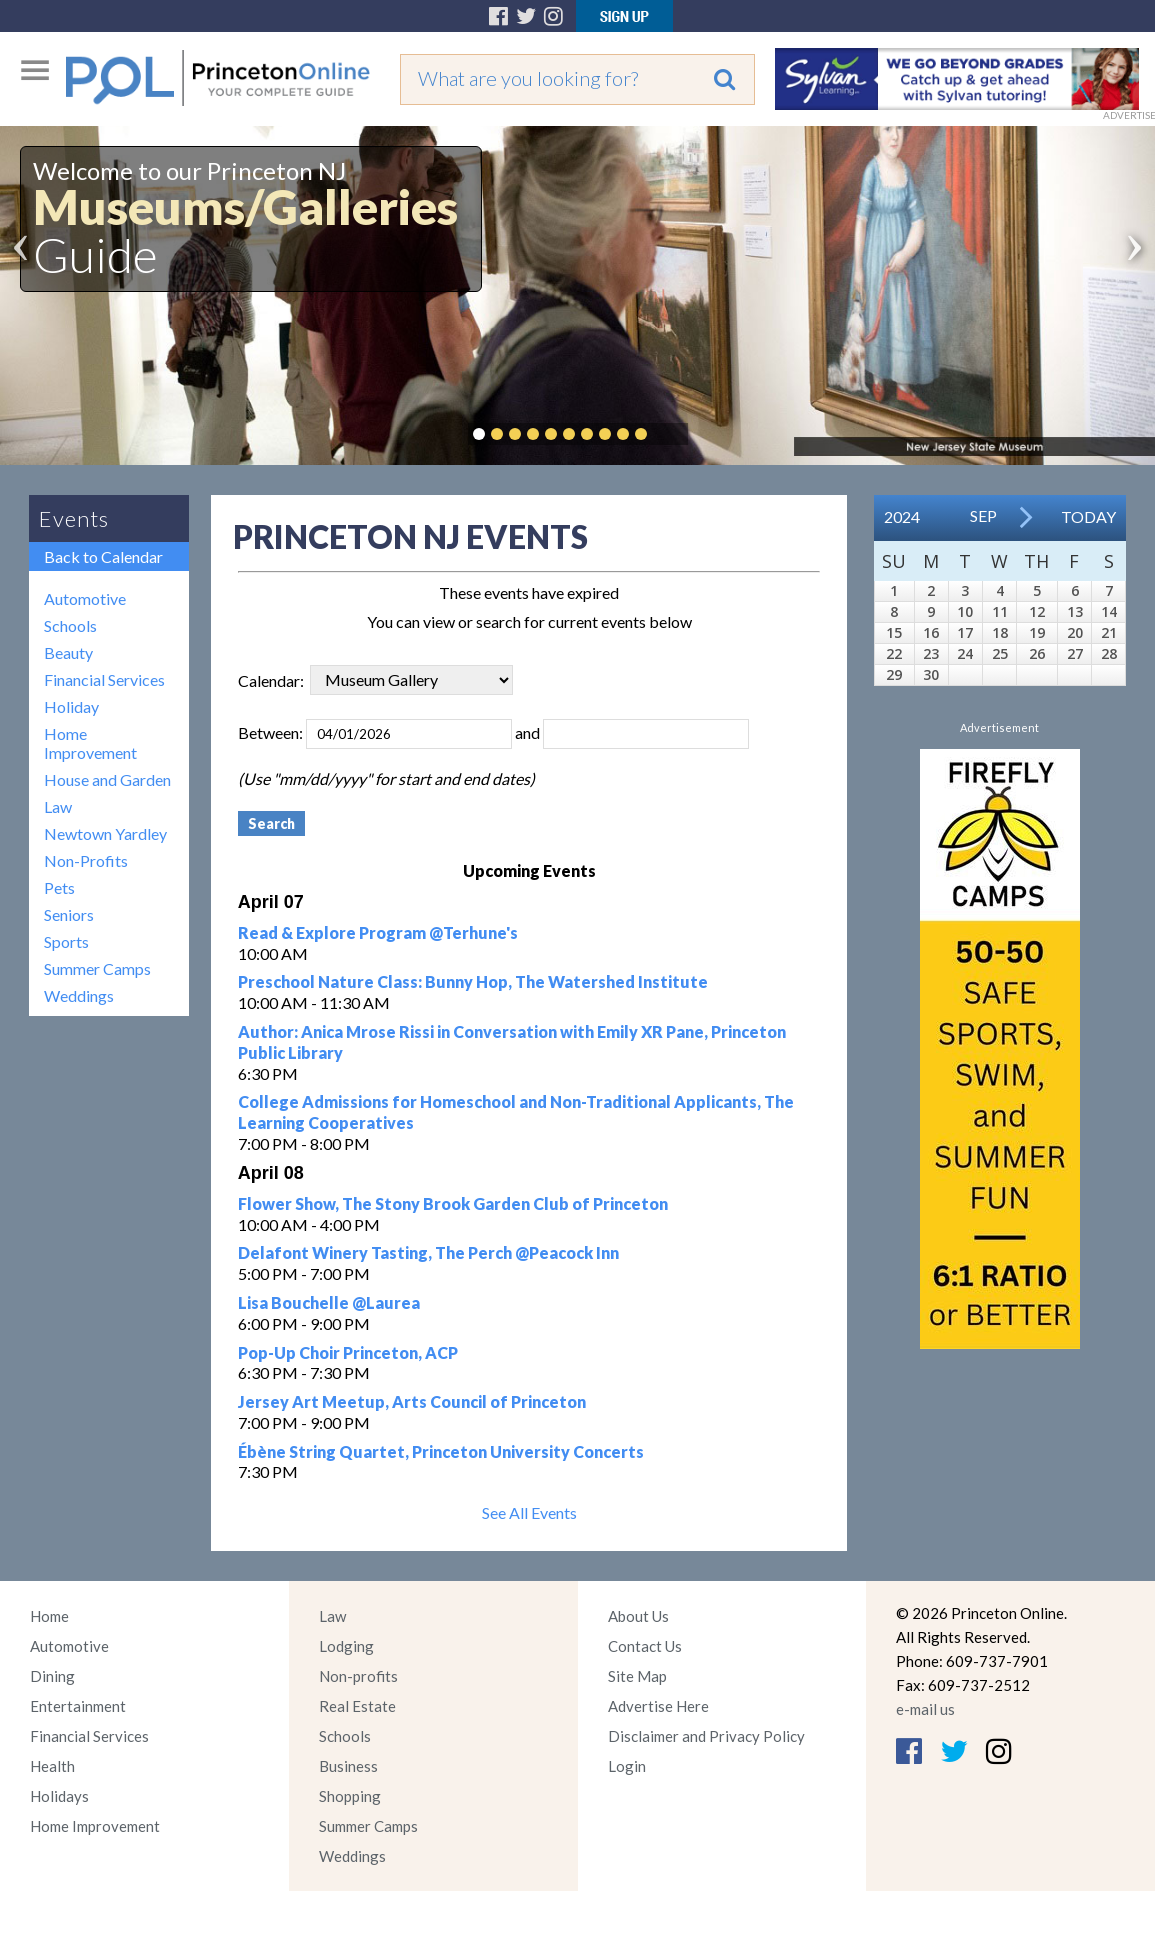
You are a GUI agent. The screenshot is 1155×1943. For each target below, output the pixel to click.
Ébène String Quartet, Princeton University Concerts (441, 1451)
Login (627, 1766)
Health (52, 1766)
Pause (671, 434)
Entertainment (78, 1706)
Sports (66, 941)
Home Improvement (90, 743)
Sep (983, 515)
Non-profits (358, 1676)
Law (58, 806)
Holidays (59, 1796)
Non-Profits (86, 860)
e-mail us (925, 1709)
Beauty (68, 652)
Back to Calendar (103, 556)
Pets (59, 887)
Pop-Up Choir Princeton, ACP (348, 1352)
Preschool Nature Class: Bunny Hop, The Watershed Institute (473, 981)
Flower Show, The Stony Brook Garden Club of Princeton (453, 1203)
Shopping (350, 1796)
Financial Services (104, 679)
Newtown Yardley (105, 833)
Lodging (346, 1646)
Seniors (69, 914)
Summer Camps (97, 968)
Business (348, 1766)
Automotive (85, 598)
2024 (902, 516)
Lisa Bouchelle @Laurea (329, 1302)
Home (49, 1616)
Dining (52, 1676)
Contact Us (645, 1646)
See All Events (529, 1512)
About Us (638, 1616)
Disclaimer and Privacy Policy (706, 1736)
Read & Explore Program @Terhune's (378, 932)
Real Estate (357, 1706)
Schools (70, 625)
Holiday (71, 706)
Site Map (637, 1676)
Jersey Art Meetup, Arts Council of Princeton (412, 1401)
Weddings (79, 995)
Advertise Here (658, 1706)
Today (1088, 516)
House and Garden (107, 779)
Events (74, 518)
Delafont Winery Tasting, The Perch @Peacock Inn (428, 1252)
